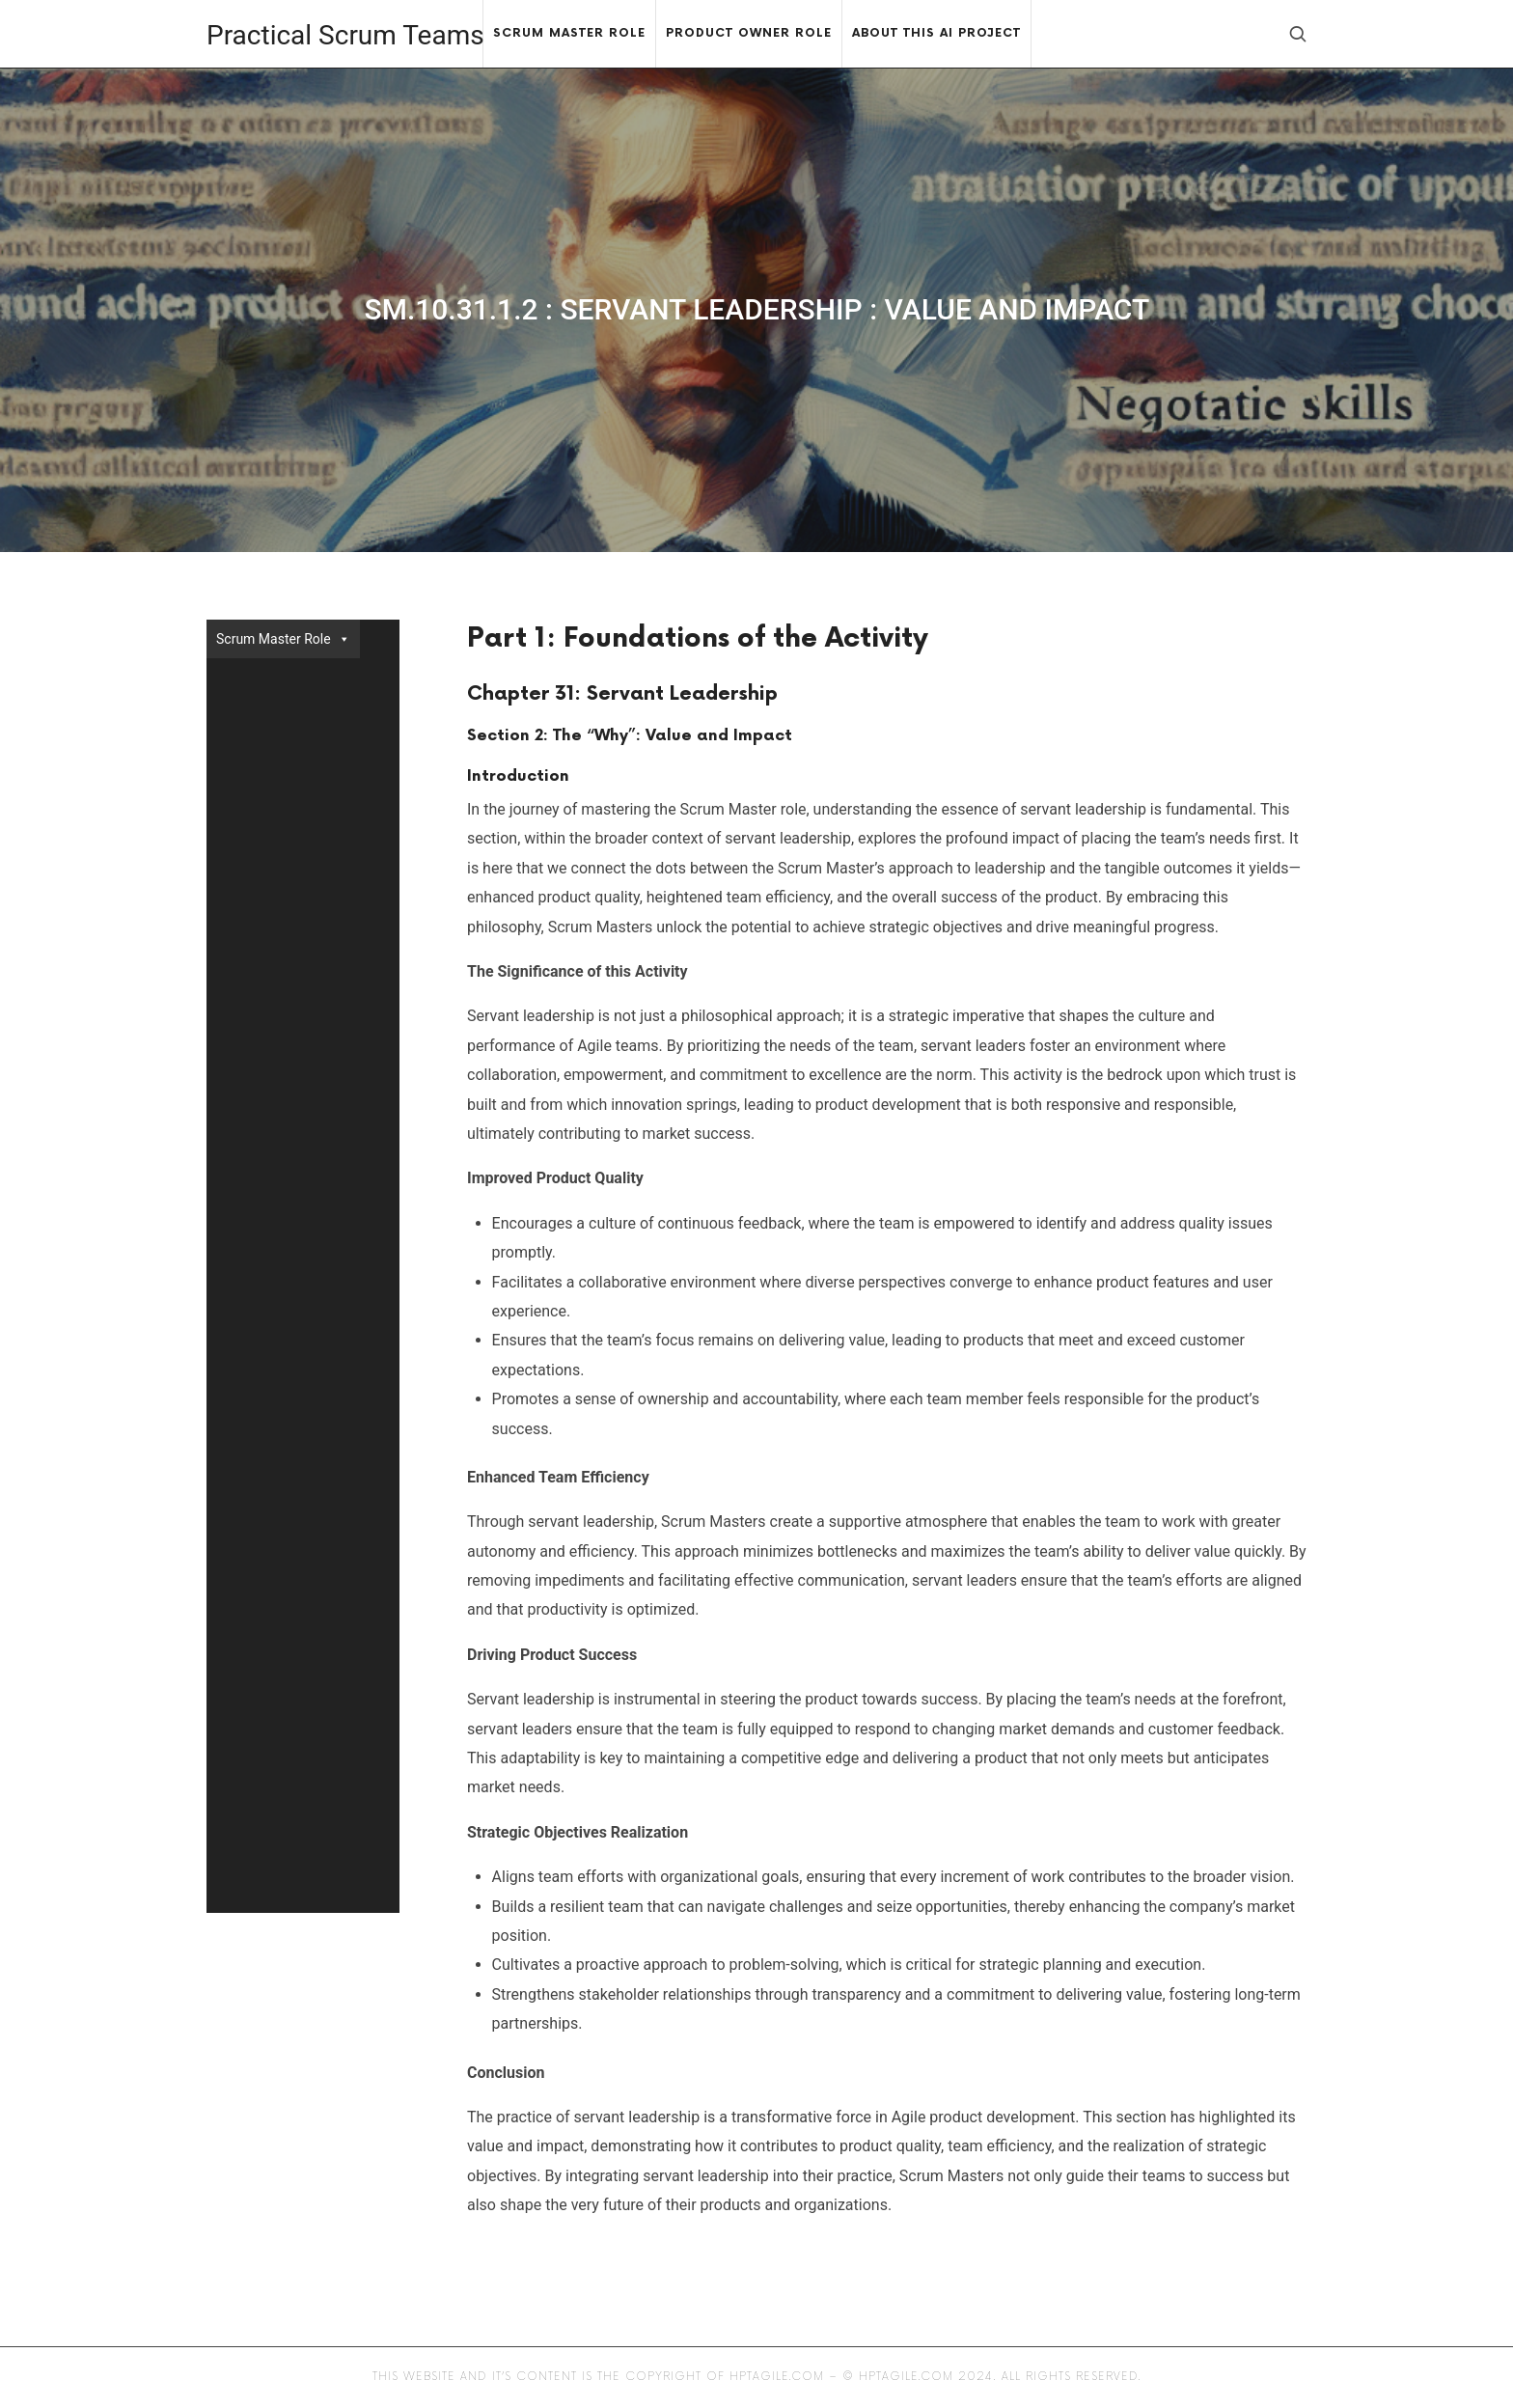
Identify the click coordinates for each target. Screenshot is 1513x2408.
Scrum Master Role (283, 639)
